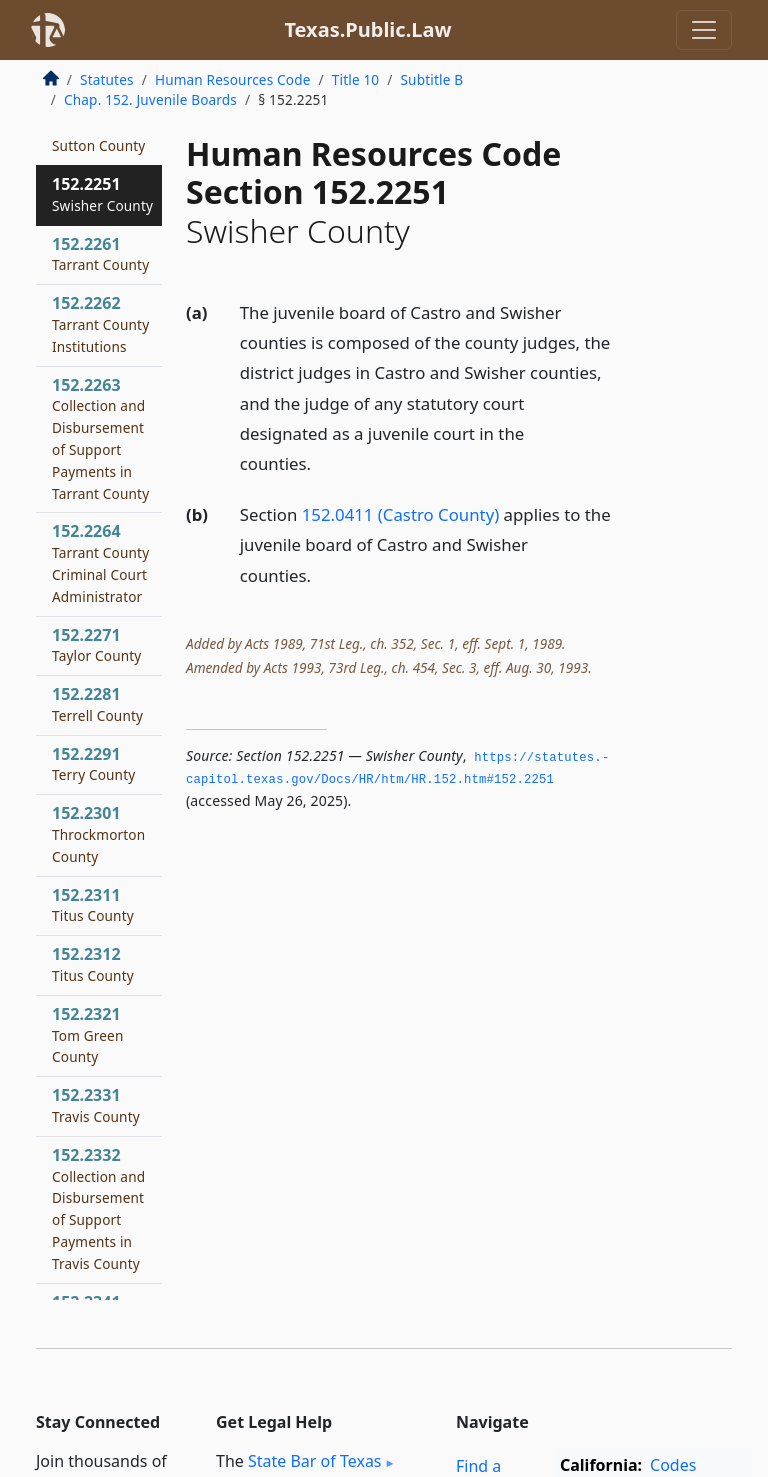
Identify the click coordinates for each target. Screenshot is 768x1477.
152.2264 (100, 562)
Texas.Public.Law (367, 29)
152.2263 (100, 438)
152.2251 (102, 194)
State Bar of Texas (315, 1461)
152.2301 (98, 834)
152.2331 (96, 1105)
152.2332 (98, 1208)
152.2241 (98, 134)
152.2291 (93, 764)
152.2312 (93, 964)
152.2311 (93, 905)
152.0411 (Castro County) (400, 514)
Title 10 (356, 79)
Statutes (107, 79)
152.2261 (100, 254)
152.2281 (97, 704)
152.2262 (100, 324)
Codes (673, 1465)
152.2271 (96, 645)
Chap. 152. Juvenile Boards (150, 99)
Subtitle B (432, 79)
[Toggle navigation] (704, 30)
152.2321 (88, 1035)
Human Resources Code (233, 79)
